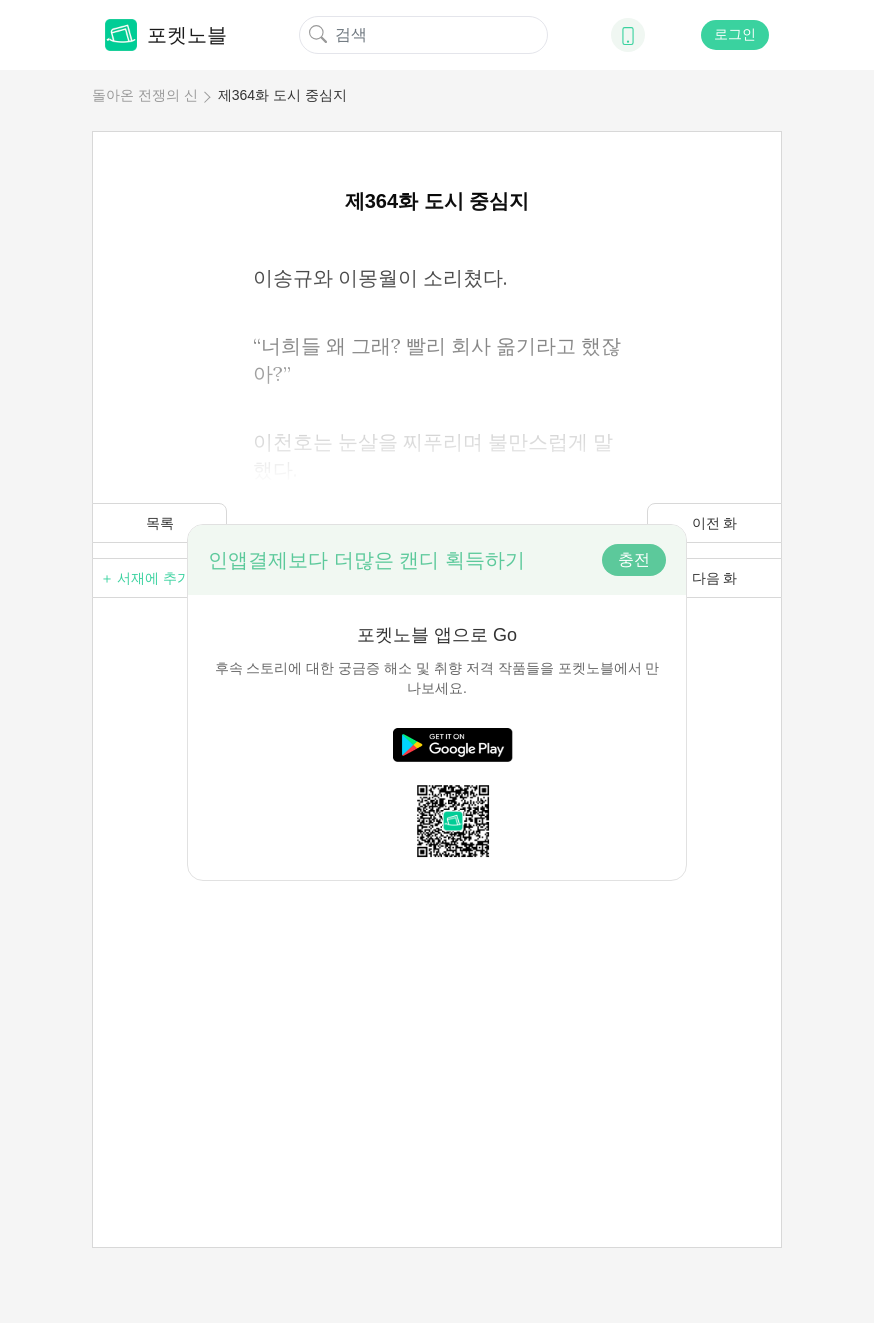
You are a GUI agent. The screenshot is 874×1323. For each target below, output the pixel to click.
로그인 (735, 34)
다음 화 (715, 578)
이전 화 (715, 523)
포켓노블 (166, 35)
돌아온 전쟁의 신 (145, 95)
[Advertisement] (437, 1021)
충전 (634, 559)
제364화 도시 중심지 (282, 95)
